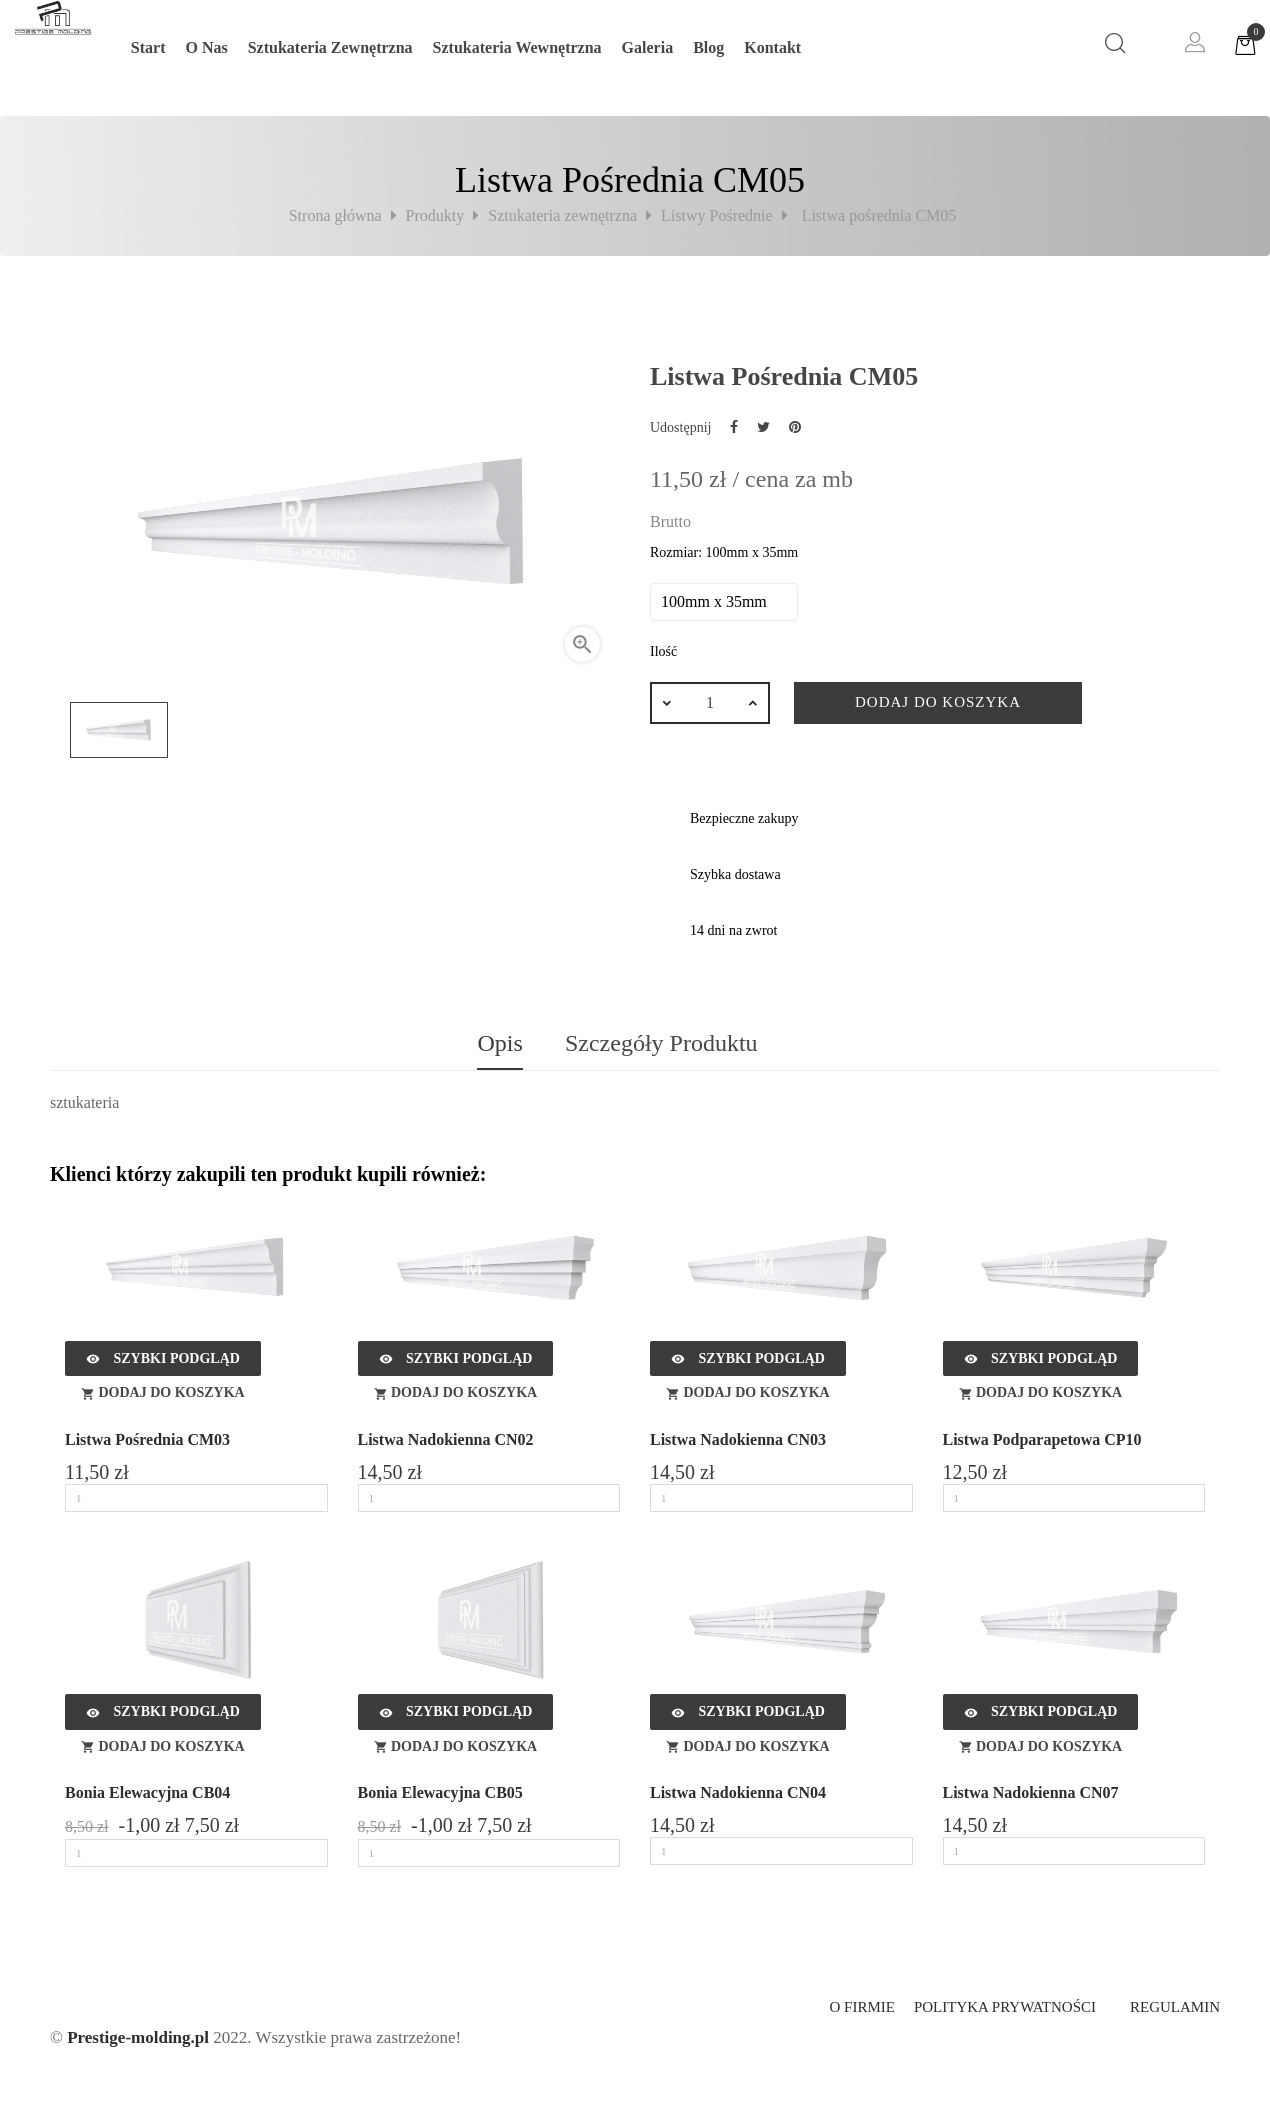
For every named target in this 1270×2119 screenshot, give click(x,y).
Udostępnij (734, 427)
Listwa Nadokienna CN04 (738, 1792)
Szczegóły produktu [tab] (661, 1043)
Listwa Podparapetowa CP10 (1042, 1439)
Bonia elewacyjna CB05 (440, 1792)
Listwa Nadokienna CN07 (1031, 1792)
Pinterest (795, 427)
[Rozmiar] (724, 602)
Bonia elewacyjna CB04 (147, 1792)
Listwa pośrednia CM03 (147, 1439)
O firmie (861, 2007)
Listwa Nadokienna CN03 (738, 1439)
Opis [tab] (499, 1043)
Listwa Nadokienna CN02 (446, 1439)
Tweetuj (763, 427)
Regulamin (1175, 2007)
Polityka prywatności (1005, 2007)
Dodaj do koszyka (938, 702)
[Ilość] (710, 703)
